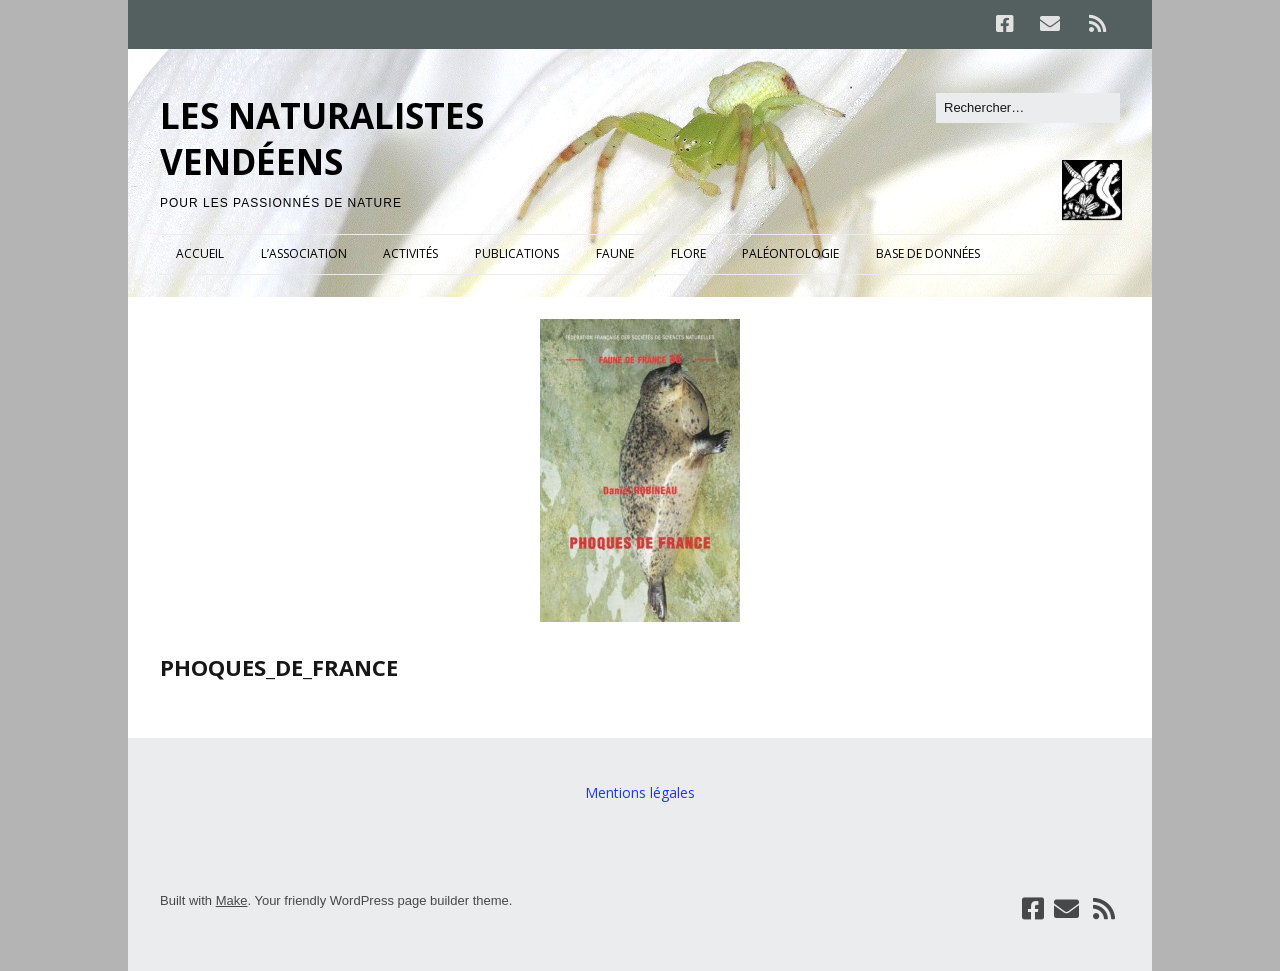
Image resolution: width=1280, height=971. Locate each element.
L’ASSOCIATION (304, 253)
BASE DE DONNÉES (928, 253)
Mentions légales (640, 792)
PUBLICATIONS (517, 253)
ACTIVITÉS (410, 253)
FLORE (688, 253)
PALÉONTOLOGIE (790, 253)
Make (232, 900)
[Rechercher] (1028, 108)
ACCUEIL (200, 253)
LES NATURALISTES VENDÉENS (322, 138)
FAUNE (615, 253)
